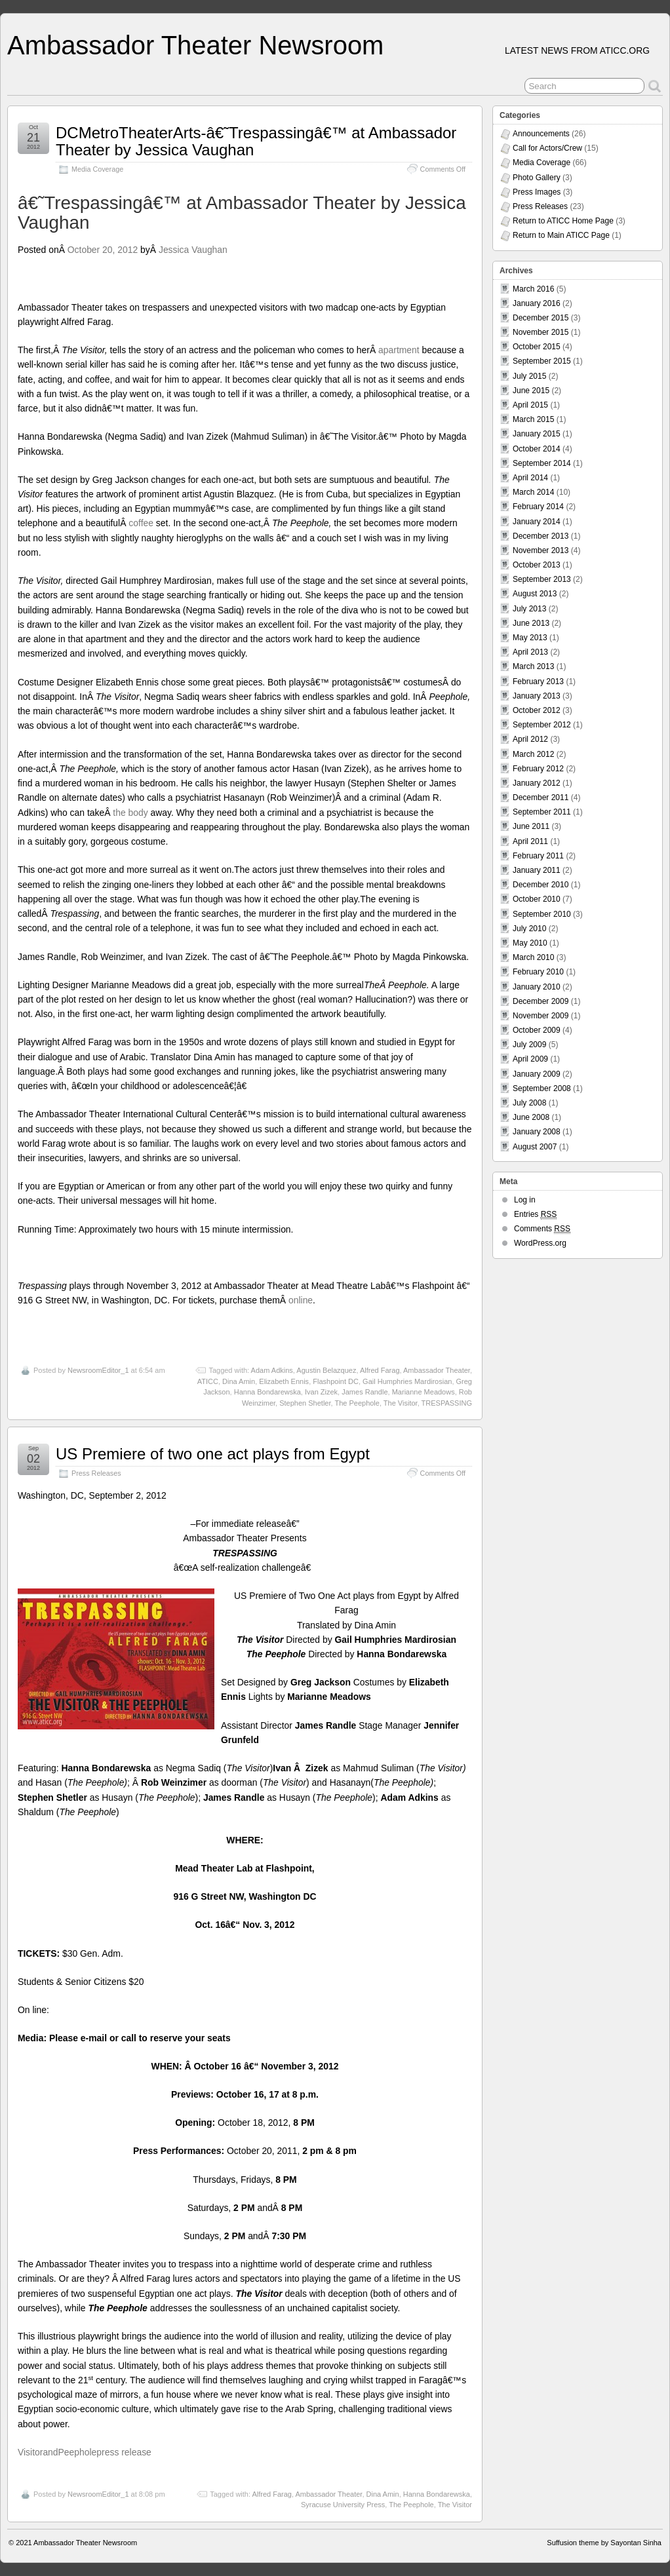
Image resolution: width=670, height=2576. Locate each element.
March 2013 (533, 666)
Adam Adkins (272, 1370)
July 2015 (529, 376)
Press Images (537, 192)
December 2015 (540, 317)
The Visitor (401, 1403)
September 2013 (542, 579)
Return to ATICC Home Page (563, 220)
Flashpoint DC (336, 1381)
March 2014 (533, 492)
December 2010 (540, 884)
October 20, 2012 (103, 249)
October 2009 (537, 1030)
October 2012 (537, 710)
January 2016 (537, 303)
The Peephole (357, 1403)
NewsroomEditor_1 (98, 1370)
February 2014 (538, 506)
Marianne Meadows (423, 1392)
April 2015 (530, 405)
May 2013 (530, 637)
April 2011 (530, 841)
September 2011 (542, 812)
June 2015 (531, 390)
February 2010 (538, 971)
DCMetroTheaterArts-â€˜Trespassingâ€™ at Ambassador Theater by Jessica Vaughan (256, 141)
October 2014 (537, 448)
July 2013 (529, 608)
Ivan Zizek (321, 1392)
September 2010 (542, 914)
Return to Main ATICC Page (561, 235)
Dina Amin (238, 1381)
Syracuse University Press (343, 2505)
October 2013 (537, 564)
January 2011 (537, 870)
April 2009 (530, 1059)
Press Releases (96, 1473)
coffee (140, 523)
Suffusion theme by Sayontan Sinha (604, 2543)
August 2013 (535, 593)
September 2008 (542, 1088)
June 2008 (531, 1117)
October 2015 (537, 346)
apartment (399, 350)
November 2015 (540, 332)
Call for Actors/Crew (547, 148)
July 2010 (529, 928)
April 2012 (530, 739)
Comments (542, 1229)
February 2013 (538, 681)
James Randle (364, 1392)
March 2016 (533, 289)
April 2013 (530, 652)
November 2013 (540, 550)
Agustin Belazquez (326, 1370)
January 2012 (537, 783)
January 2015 (537, 433)
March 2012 (533, 754)
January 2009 (537, 1074)
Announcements (541, 133)
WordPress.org (540, 1243)
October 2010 (537, 899)
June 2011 (531, 826)
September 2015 (542, 361)
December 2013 (540, 536)
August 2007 (535, 1146)
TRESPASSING (447, 1403)
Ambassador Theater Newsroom (195, 45)
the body (130, 812)
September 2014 (542, 463)
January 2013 (537, 696)
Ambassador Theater (436, 1370)
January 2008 (537, 1131)
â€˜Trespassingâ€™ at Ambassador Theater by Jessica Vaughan (242, 213)
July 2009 (529, 1044)
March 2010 (533, 957)
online (300, 1300)
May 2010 (530, 943)
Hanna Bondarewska (267, 1392)
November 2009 (540, 1015)
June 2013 (531, 623)
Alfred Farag (380, 1370)
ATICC (207, 1381)
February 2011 (538, 855)
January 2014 (537, 521)
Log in (525, 1199)
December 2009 (540, 1001)
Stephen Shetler (304, 1403)
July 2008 (529, 1102)
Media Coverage (97, 169)
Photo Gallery (537, 177)
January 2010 (537, 986)
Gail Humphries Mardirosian (407, 1381)
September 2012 (542, 724)
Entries (535, 1215)
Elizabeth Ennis (284, 1381)
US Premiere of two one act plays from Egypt (213, 1454)
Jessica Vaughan (193, 249)
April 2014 (530, 477)
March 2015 (533, 419)
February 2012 (538, 768)
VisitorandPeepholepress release (84, 2452)
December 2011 (540, 797)
